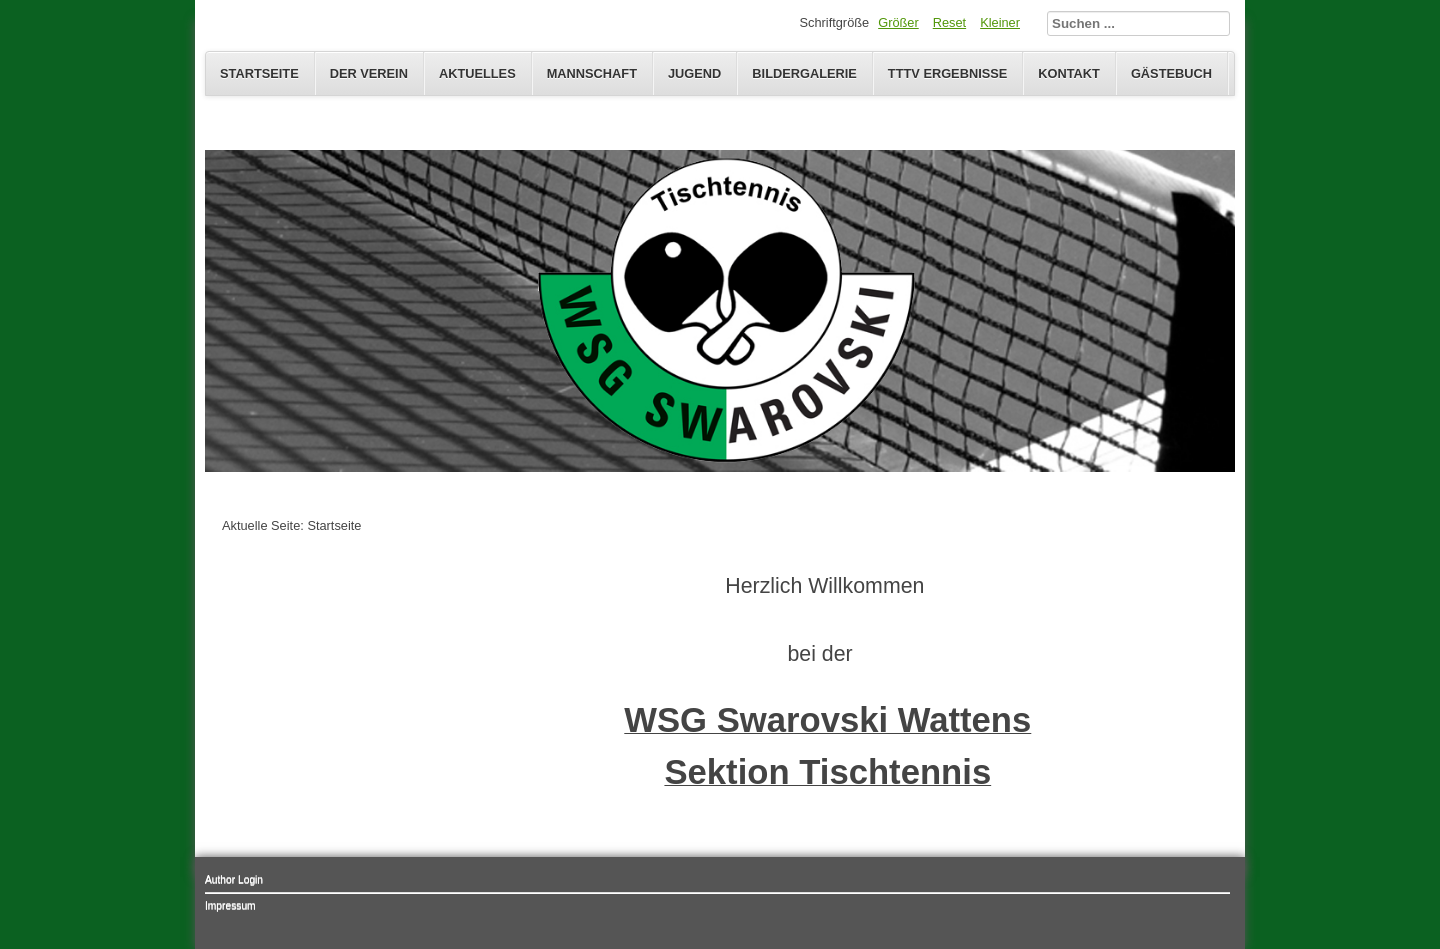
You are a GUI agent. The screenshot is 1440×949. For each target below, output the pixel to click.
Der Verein (369, 73)
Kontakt (1069, 73)
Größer (898, 22)
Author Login (234, 879)
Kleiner (1000, 22)
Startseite (259, 73)
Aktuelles (477, 73)
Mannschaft (592, 73)
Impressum (230, 905)
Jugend (694, 73)
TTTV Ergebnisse (947, 73)
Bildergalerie (804, 73)
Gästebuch (1171, 73)
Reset (949, 22)
